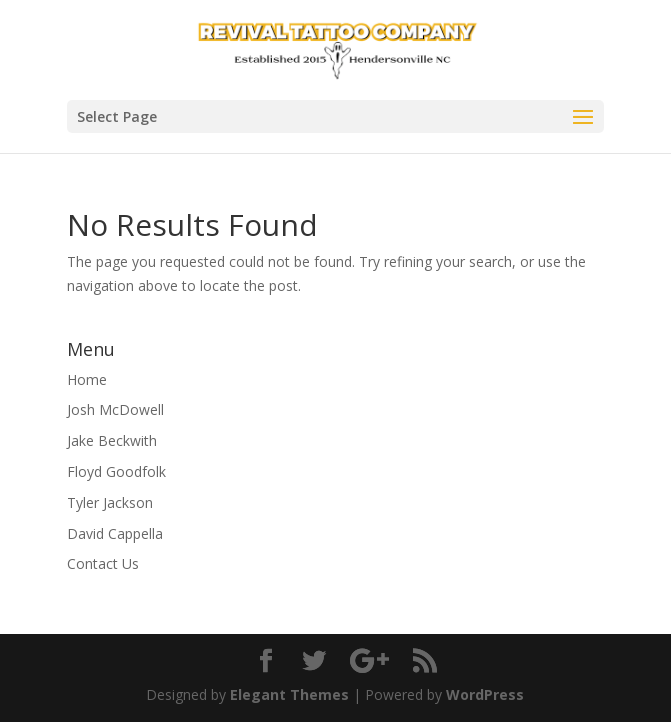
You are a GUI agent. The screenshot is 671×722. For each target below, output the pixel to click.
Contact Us (103, 563)
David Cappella (115, 533)
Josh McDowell (115, 409)
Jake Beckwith (112, 440)
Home (87, 379)
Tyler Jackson (110, 502)
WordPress (485, 694)
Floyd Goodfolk (116, 471)
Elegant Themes (289, 694)
